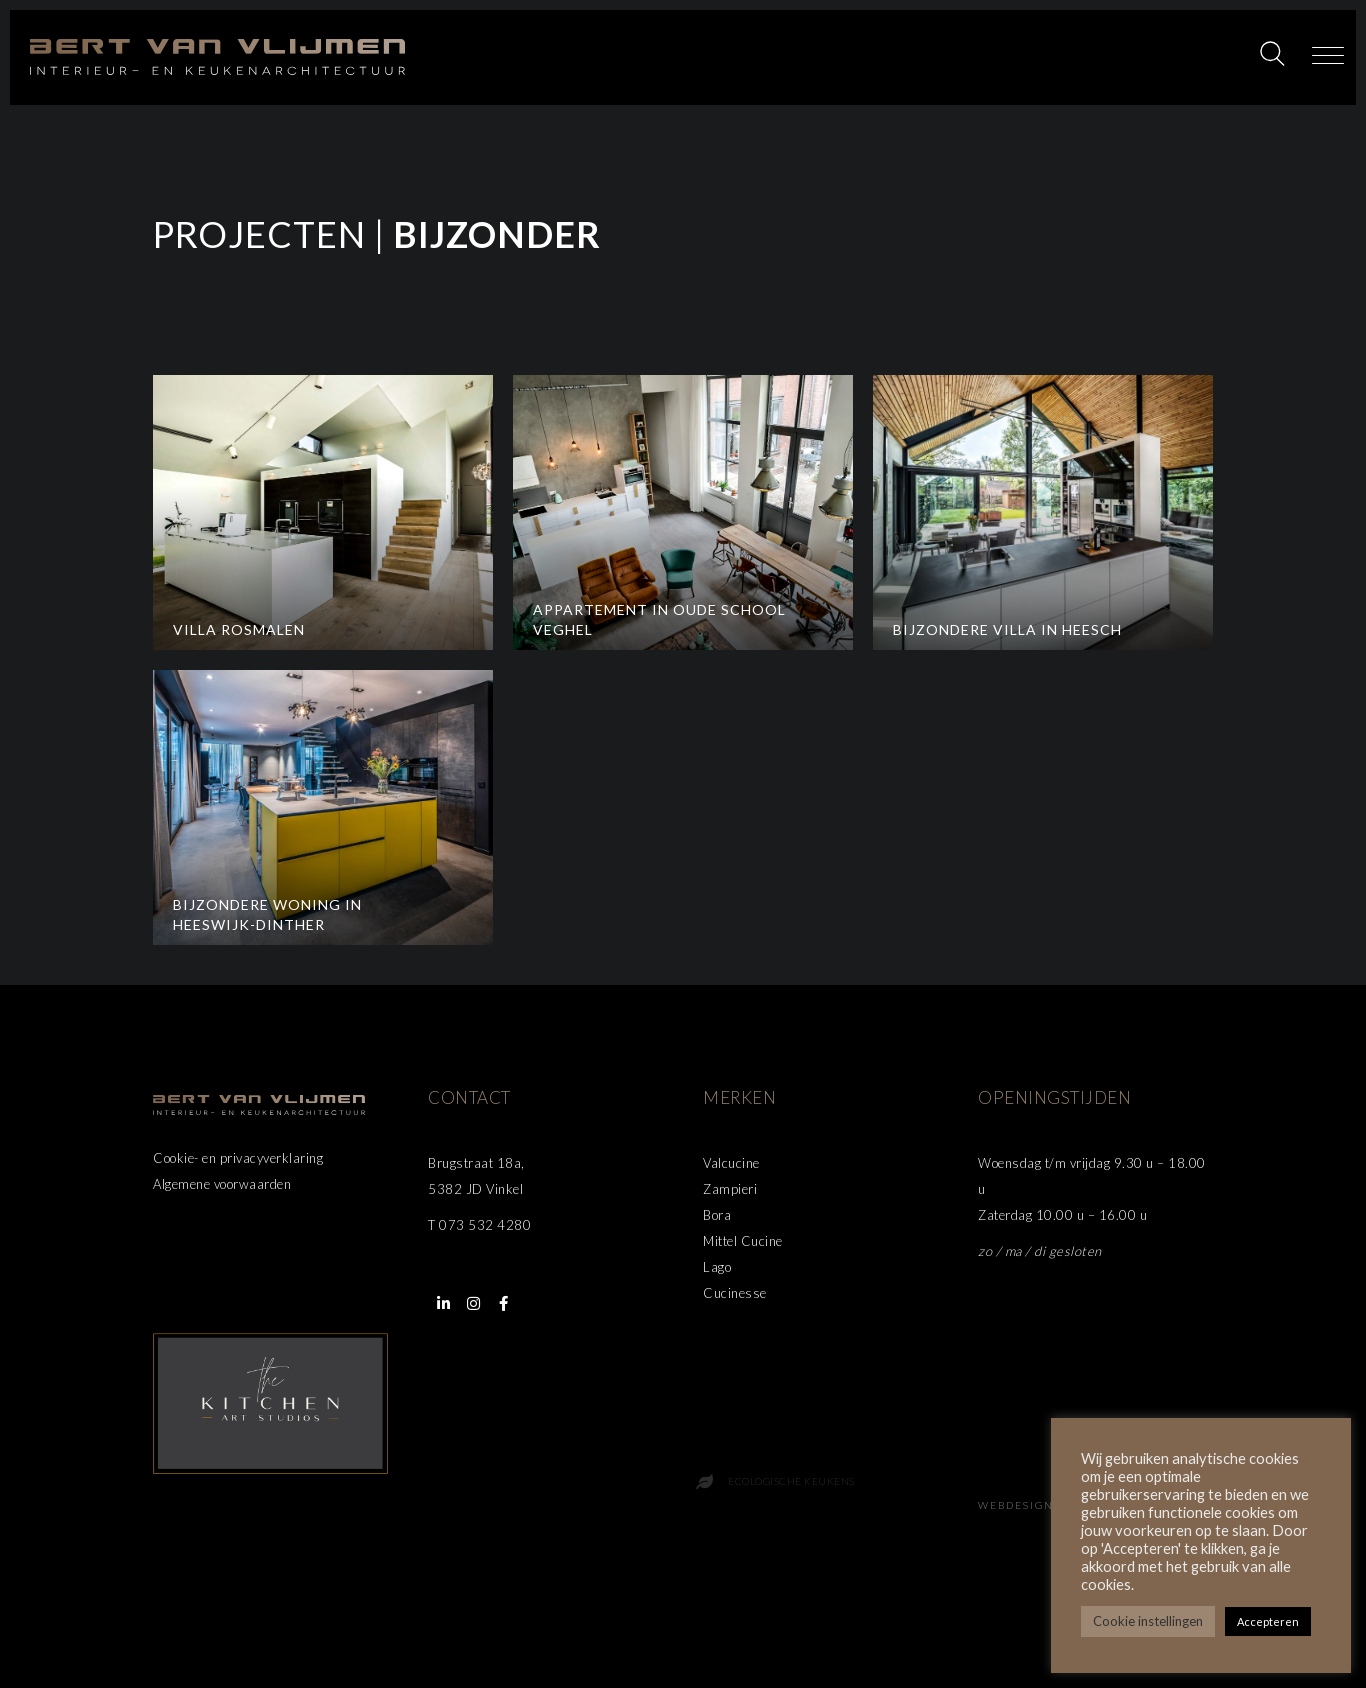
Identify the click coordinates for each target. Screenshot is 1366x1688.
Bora (717, 1215)
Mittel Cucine (743, 1241)
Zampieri (730, 1189)
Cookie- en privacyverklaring (238, 1158)
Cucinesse (735, 1293)
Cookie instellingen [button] (1148, 1621)
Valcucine (731, 1163)
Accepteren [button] (1268, 1621)
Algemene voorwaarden (222, 1184)
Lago (717, 1267)
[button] (1328, 57)
